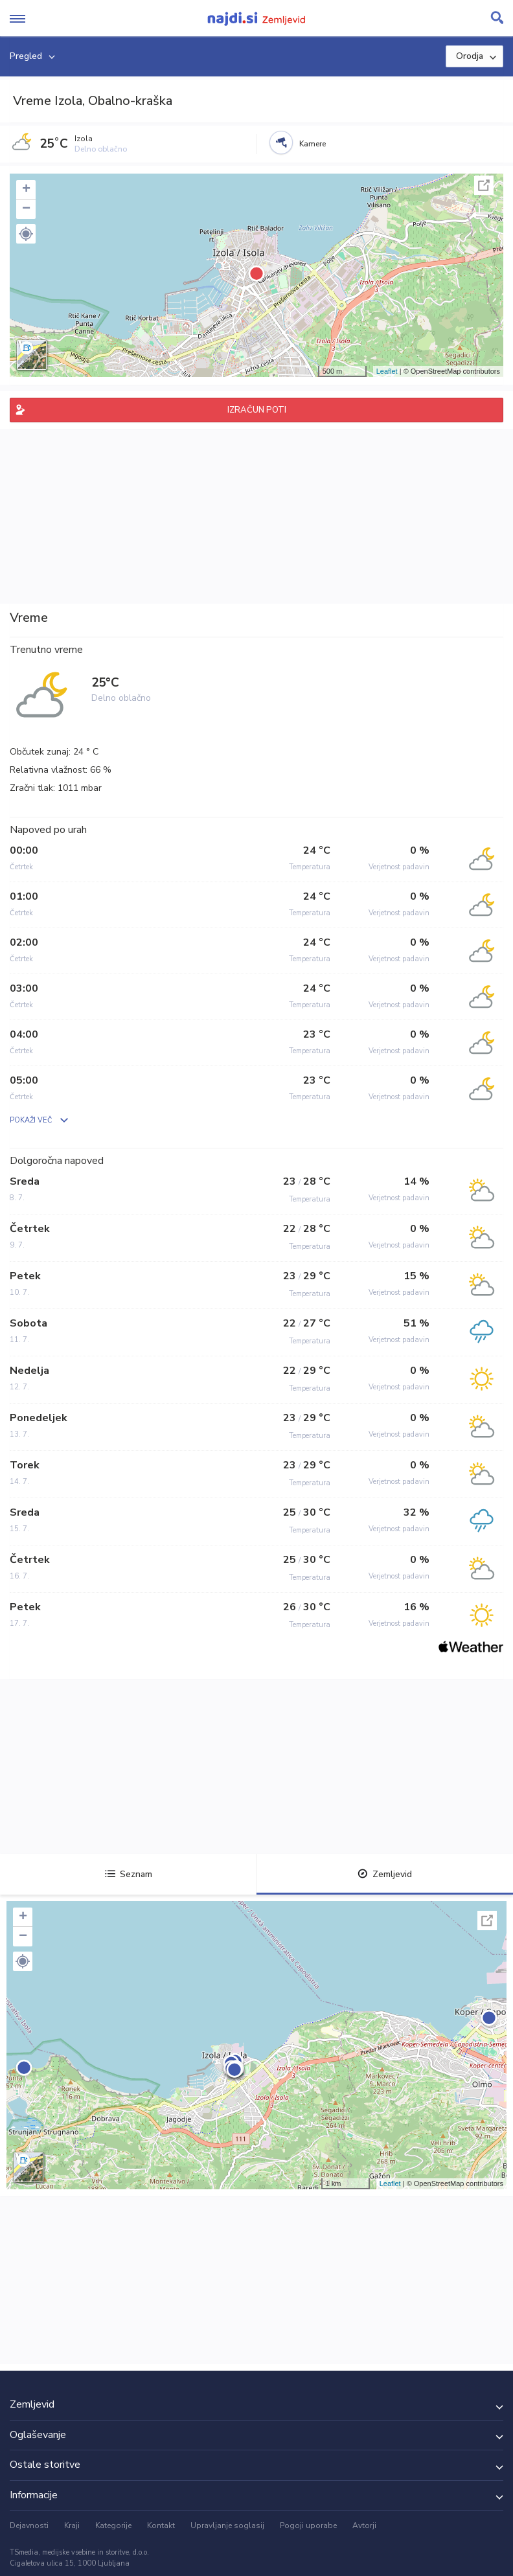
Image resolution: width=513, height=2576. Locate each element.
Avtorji (364, 2525)
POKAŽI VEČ (31, 1120)
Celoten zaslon (484, 185)
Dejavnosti (29, 2525)
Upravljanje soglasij (227, 2525)
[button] (26, 234)
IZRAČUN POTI (256, 410)
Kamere (312, 144)
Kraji (72, 2525)
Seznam (128, 1874)
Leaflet (387, 371)
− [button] (26, 209)
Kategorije (113, 2525)
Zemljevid (385, 1874)
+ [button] (26, 189)
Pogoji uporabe (308, 2525)
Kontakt (161, 2525)
